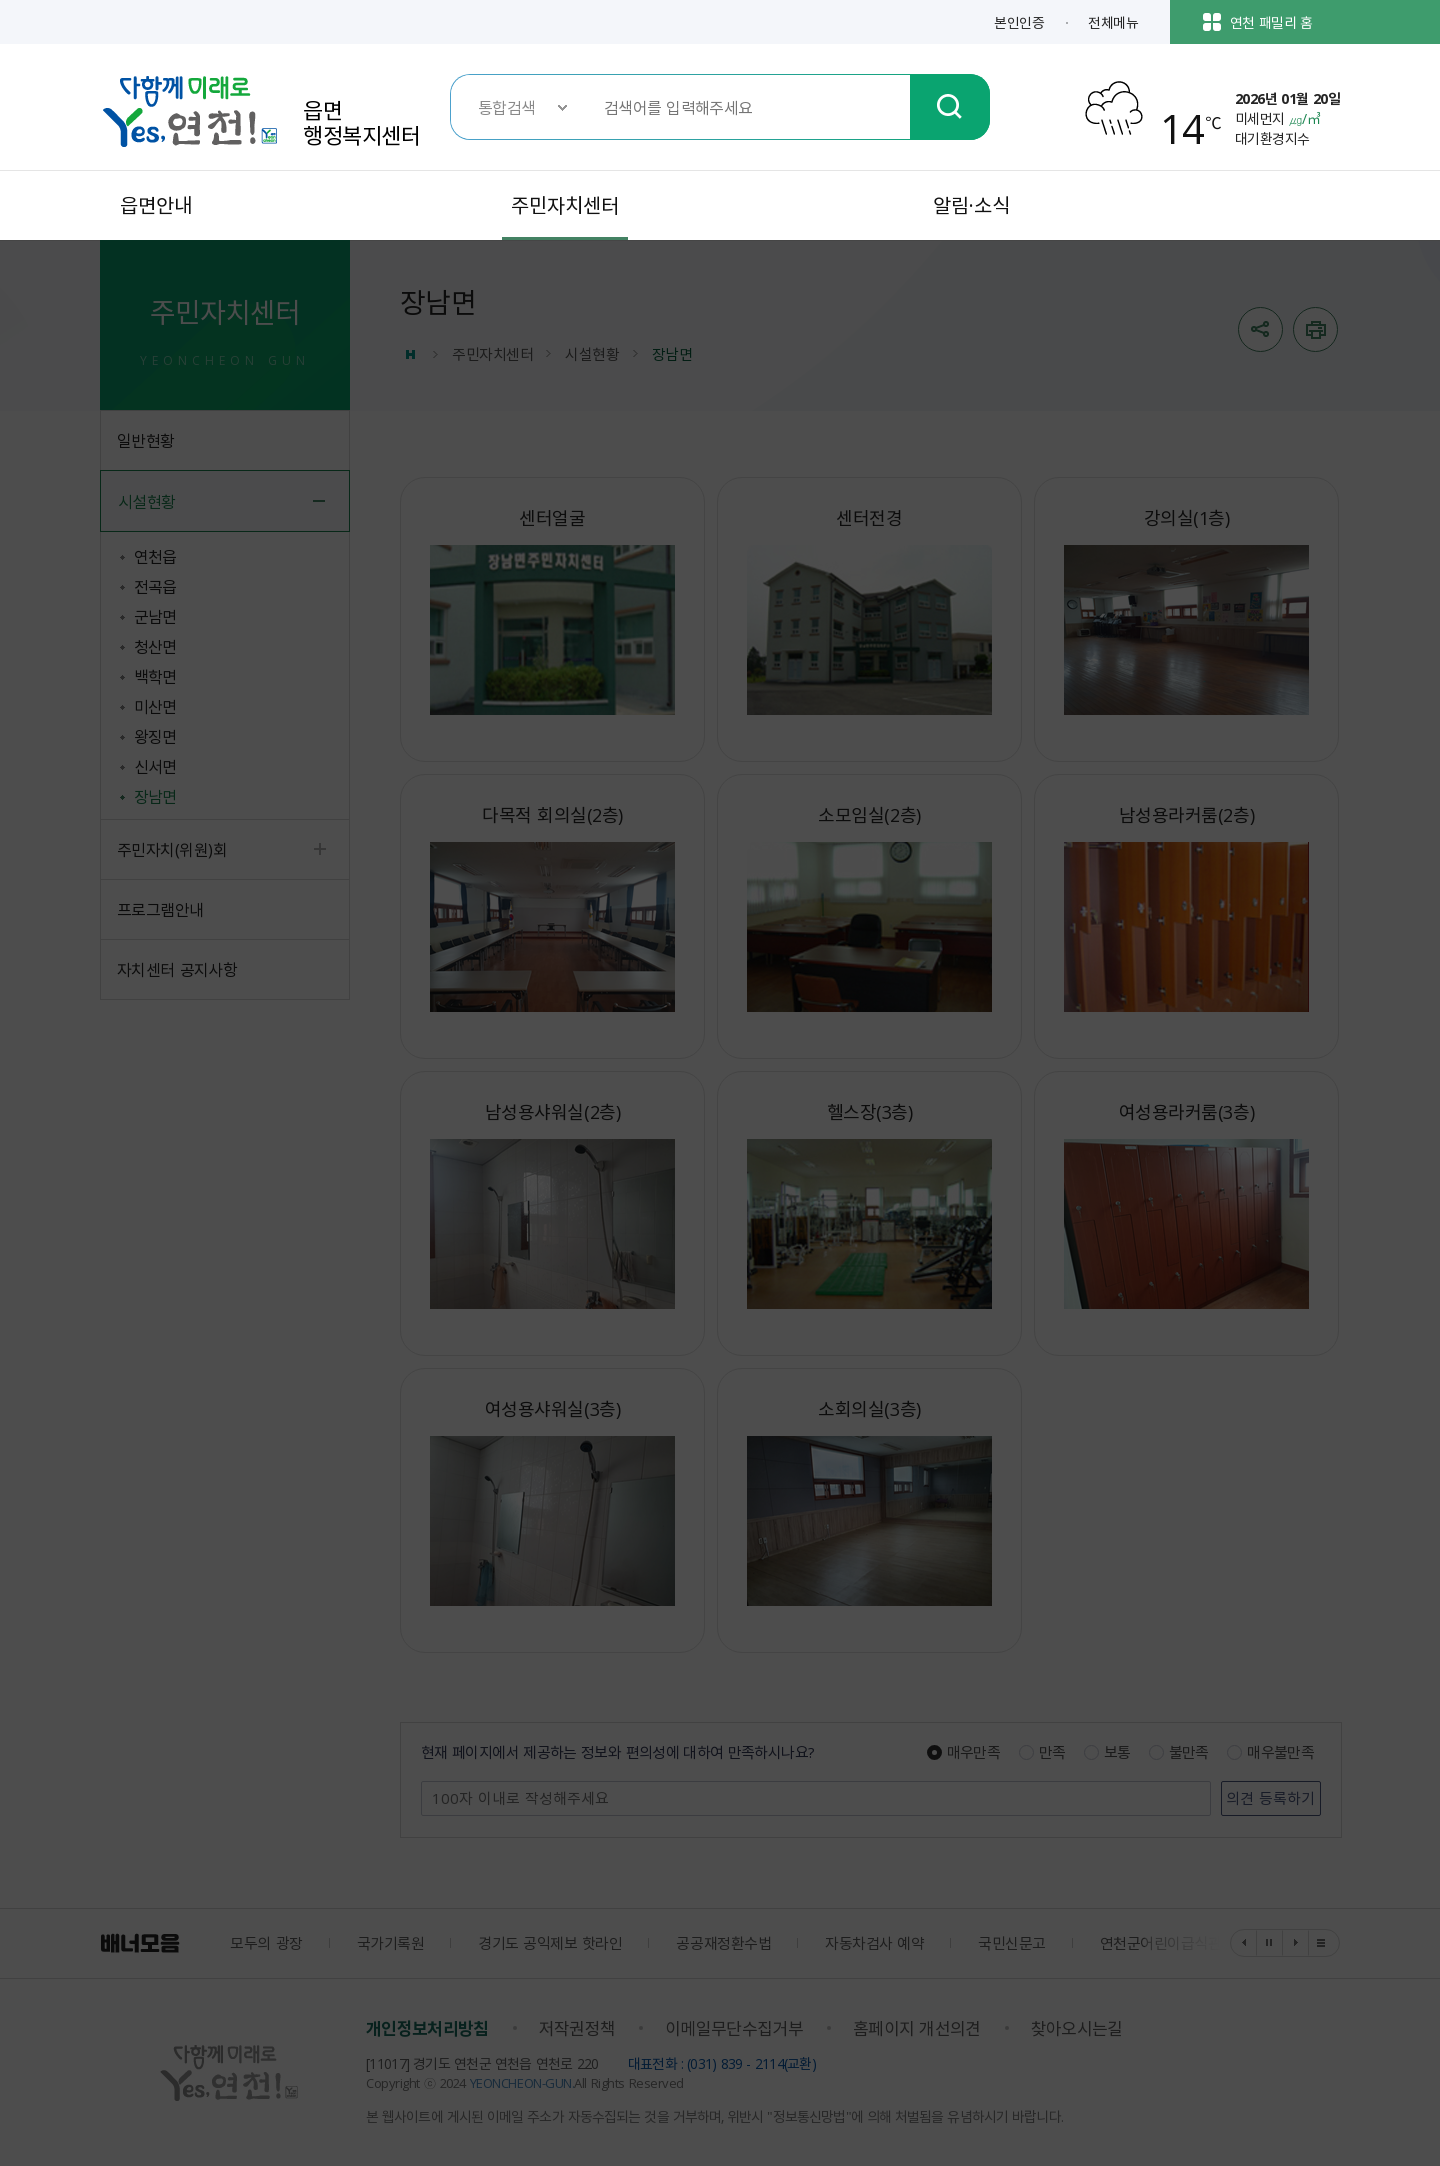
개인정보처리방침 (427, 2028)
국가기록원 (391, 1943)
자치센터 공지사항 (177, 969)
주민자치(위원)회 (172, 849)
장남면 (155, 796)
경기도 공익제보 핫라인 (550, 1943)
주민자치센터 (492, 354)
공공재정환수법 (723, 1943)
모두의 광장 (266, 1943)
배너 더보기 (1322, 1943)
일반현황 (146, 440)
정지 (1270, 1943)
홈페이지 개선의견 (917, 2028)
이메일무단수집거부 (734, 2028)
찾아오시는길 (1077, 2028)
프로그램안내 (160, 909)
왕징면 (155, 736)
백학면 (155, 676)
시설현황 (147, 501)
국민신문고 (1012, 1943)
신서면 (155, 766)
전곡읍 (155, 586)
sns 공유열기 (1260, 329)
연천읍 (155, 556)
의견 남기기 (422, 1782)
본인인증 (1019, 22)
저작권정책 (577, 2028)
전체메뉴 (1113, 22)
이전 (1244, 1943)
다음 (1296, 1943)
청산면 (155, 646)
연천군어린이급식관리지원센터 (1194, 1943)
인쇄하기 (1315, 329)
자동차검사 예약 (874, 1943)
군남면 (155, 616)
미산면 (155, 706)
